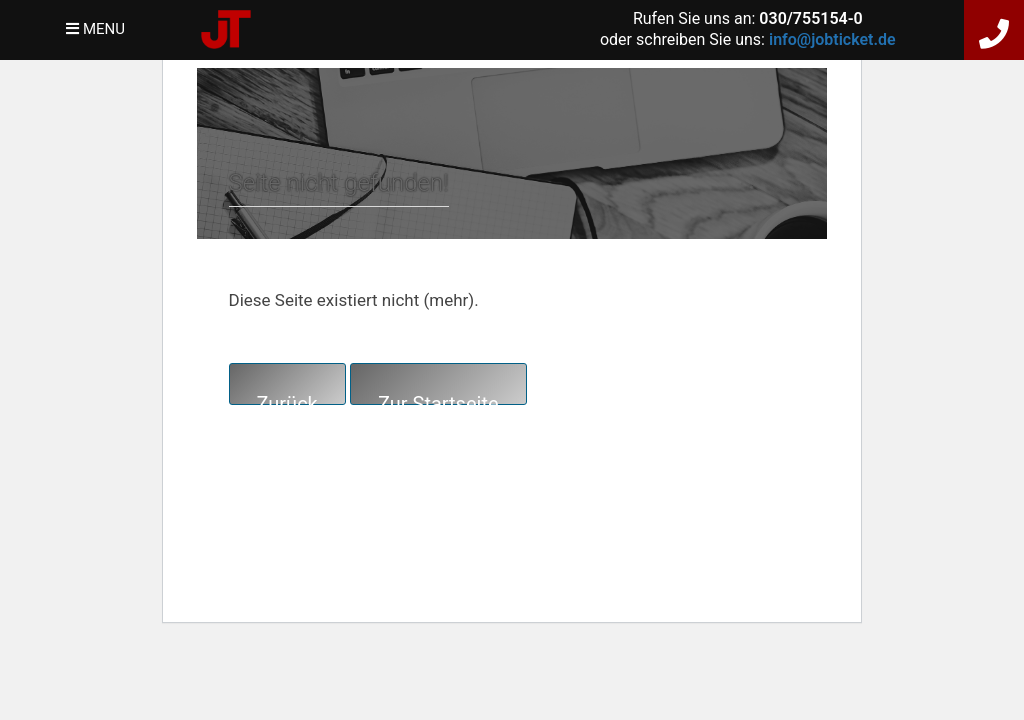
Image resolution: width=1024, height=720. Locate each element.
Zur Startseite (438, 398)
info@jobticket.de (832, 39)
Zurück (287, 398)
